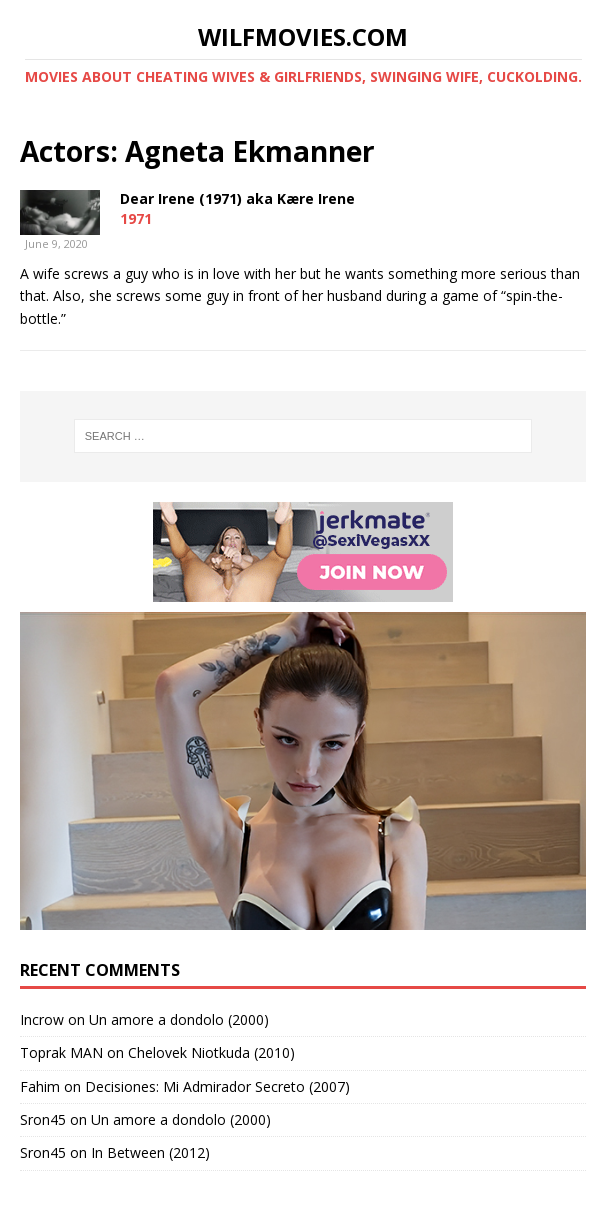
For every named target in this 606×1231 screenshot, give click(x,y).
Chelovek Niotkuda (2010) (211, 1052)
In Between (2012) (150, 1152)
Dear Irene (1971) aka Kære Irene (237, 198)
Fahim (40, 1086)
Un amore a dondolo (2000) (179, 1019)
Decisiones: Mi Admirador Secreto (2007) (217, 1086)
